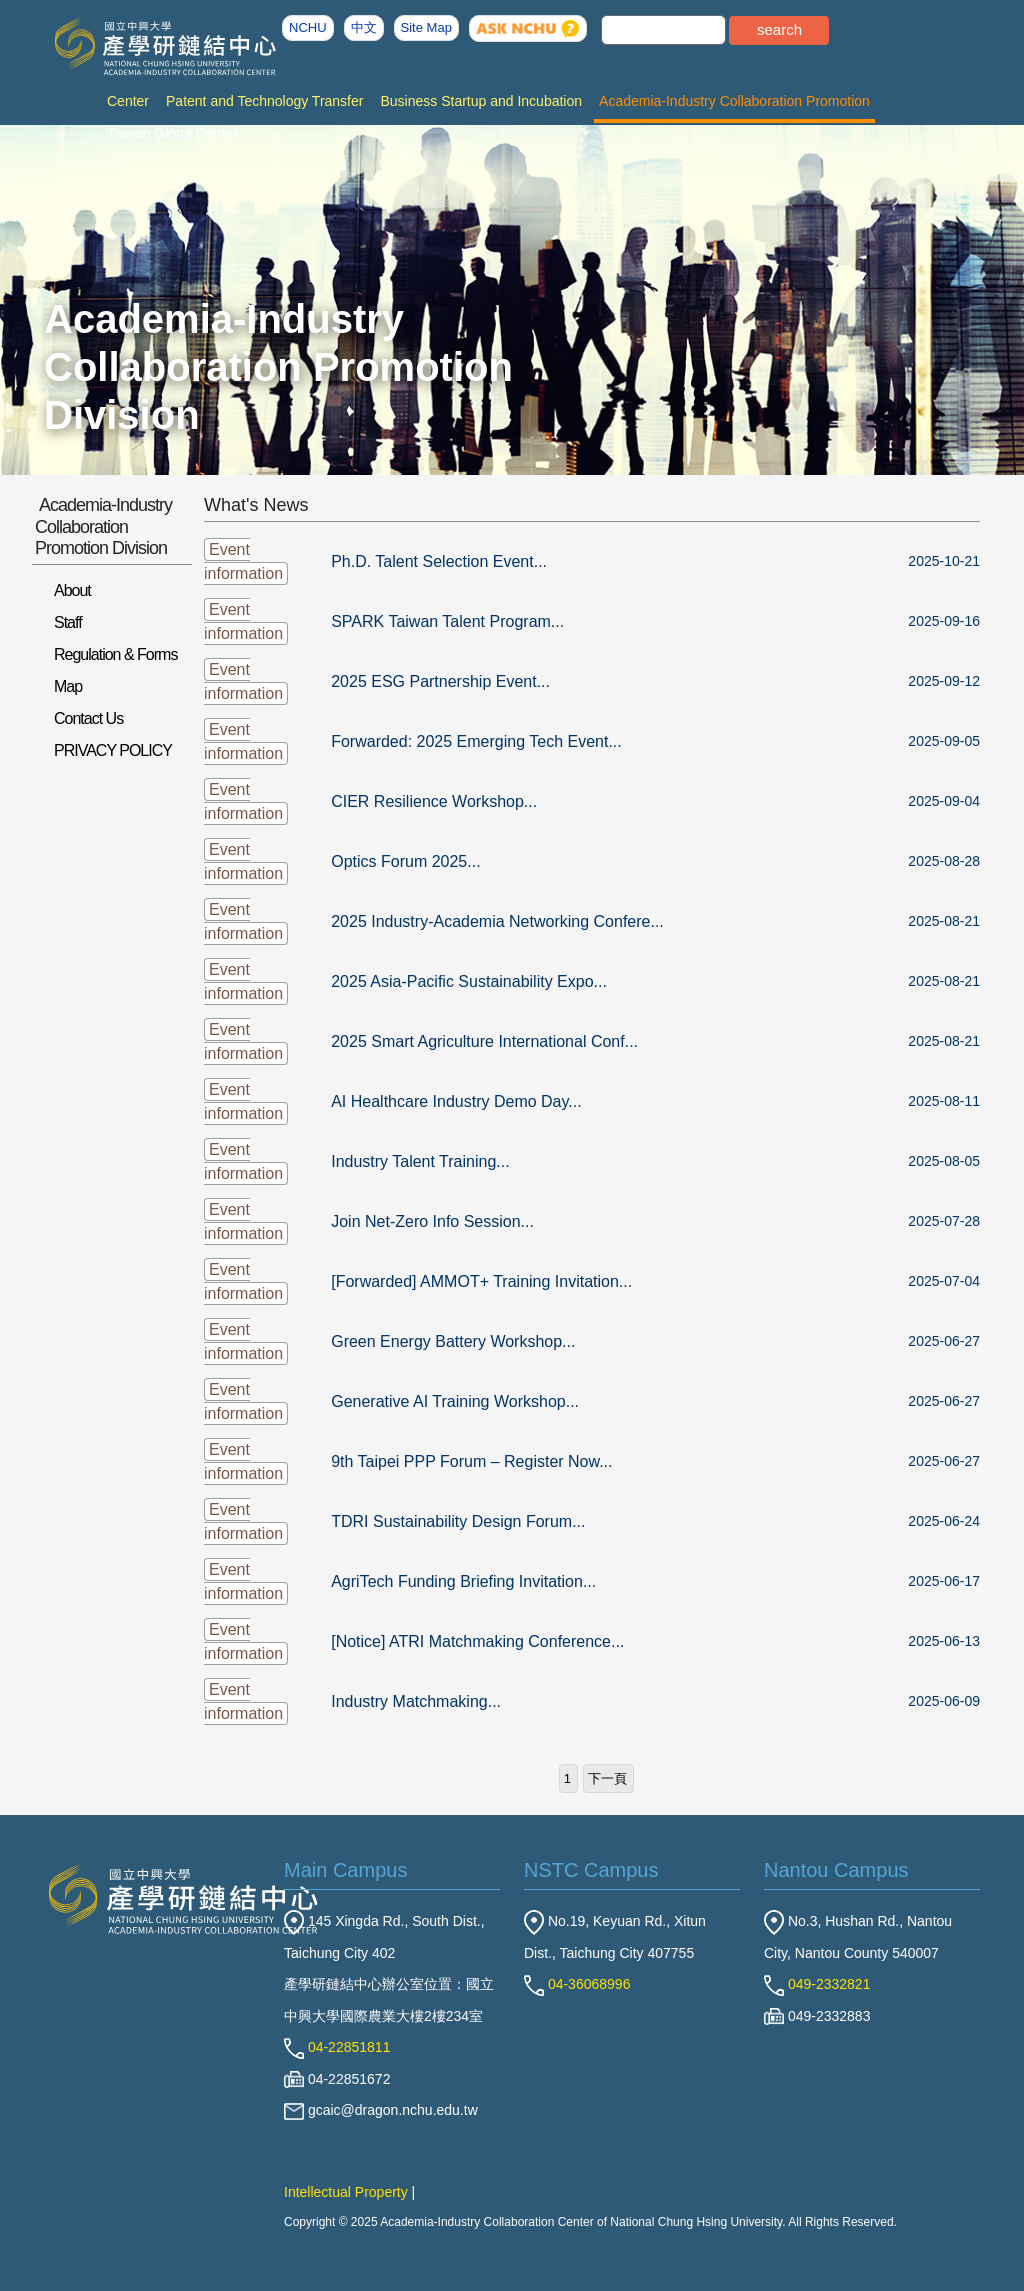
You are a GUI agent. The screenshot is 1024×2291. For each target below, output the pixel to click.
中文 (364, 27)
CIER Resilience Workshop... (434, 801)
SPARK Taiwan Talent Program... (447, 621)
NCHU (308, 27)
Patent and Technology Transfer (264, 101)
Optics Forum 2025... (405, 861)
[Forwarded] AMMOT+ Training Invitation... (481, 1281)
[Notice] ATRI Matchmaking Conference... (477, 1641)
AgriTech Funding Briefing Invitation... (463, 1581)
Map (68, 686)
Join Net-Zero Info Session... (432, 1221)
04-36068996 (577, 1984)
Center (128, 101)
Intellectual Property (346, 2192)
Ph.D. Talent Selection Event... (439, 561)
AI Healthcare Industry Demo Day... (456, 1101)
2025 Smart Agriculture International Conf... (484, 1041)
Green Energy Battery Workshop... (453, 1341)
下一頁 (607, 1778)
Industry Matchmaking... (416, 1701)
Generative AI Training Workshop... (455, 1401)
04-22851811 (337, 2047)
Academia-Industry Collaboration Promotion (734, 101)
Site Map (426, 27)
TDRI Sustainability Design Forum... (458, 1521)
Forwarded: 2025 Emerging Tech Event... (476, 741)
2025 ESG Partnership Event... (440, 681)
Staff (68, 622)
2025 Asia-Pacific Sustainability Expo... (469, 981)
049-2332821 (817, 1984)
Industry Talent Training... (420, 1161)
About (72, 590)
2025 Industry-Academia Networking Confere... (497, 921)
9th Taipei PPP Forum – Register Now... (471, 1461)
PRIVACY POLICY (113, 750)
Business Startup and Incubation (481, 101)
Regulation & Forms (115, 654)
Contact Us (88, 718)
